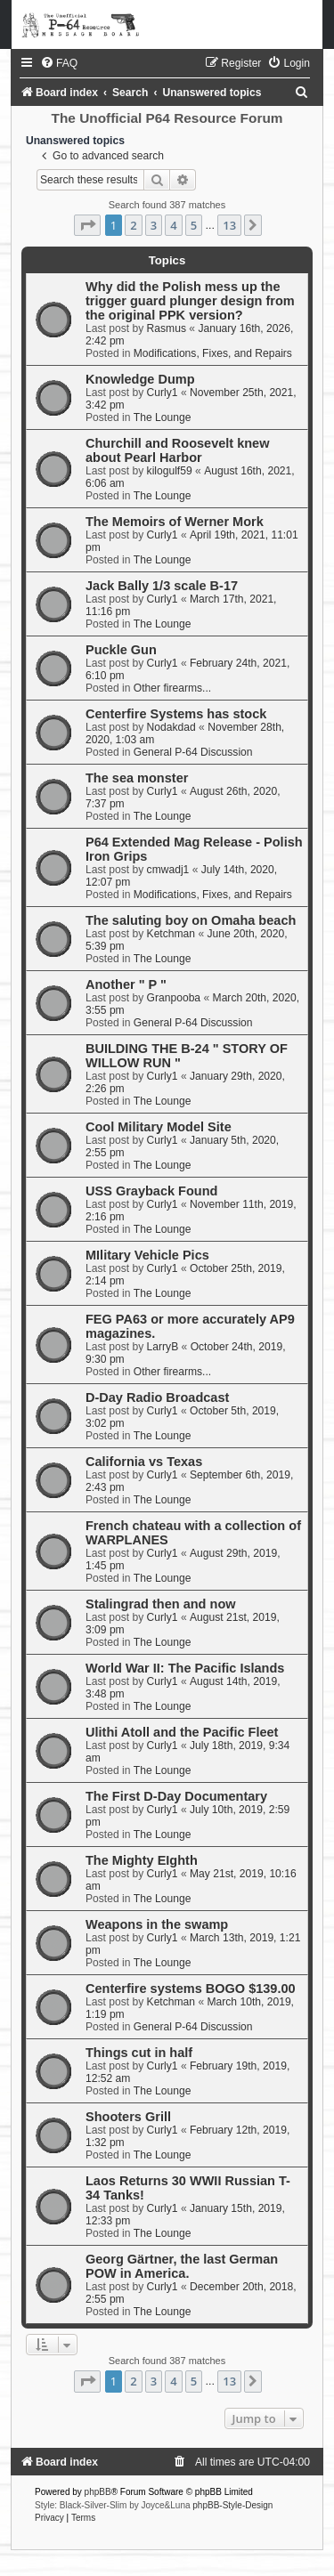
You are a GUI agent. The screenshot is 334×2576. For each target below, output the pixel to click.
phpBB (98, 2492)
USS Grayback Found (151, 1191)
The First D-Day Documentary (176, 1796)
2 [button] (133, 225)
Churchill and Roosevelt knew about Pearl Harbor (178, 450)
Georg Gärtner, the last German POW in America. (182, 2266)
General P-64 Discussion (193, 752)
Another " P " (126, 984)
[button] (87, 225)
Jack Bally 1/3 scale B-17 (162, 586)
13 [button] (229, 225)
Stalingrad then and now (161, 1604)
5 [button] (194, 225)
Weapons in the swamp (157, 1924)
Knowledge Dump (140, 379)
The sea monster (137, 778)
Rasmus (166, 328)
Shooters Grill (128, 2117)
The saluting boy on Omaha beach (191, 920)
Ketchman (171, 934)
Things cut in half (139, 2052)
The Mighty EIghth (142, 1860)
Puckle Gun (121, 650)
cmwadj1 (168, 869)
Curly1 (162, 392)
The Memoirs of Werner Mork (175, 521)
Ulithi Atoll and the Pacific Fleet (182, 1732)
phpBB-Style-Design (232, 2505)
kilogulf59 (169, 471)
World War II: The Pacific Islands (185, 1668)
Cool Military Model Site (159, 1127)
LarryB (163, 1347)
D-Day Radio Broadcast (157, 1397)
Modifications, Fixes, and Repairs (213, 353)
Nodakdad (171, 727)
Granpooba (174, 998)
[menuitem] (58, 63)
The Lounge (162, 417)
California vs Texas (144, 1461)
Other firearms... (172, 688)
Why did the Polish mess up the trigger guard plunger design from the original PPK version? (190, 300)
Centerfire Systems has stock (176, 714)
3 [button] (154, 225)
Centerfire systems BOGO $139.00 (191, 1988)
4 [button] (173, 225)
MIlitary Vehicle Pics (147, 1255)
